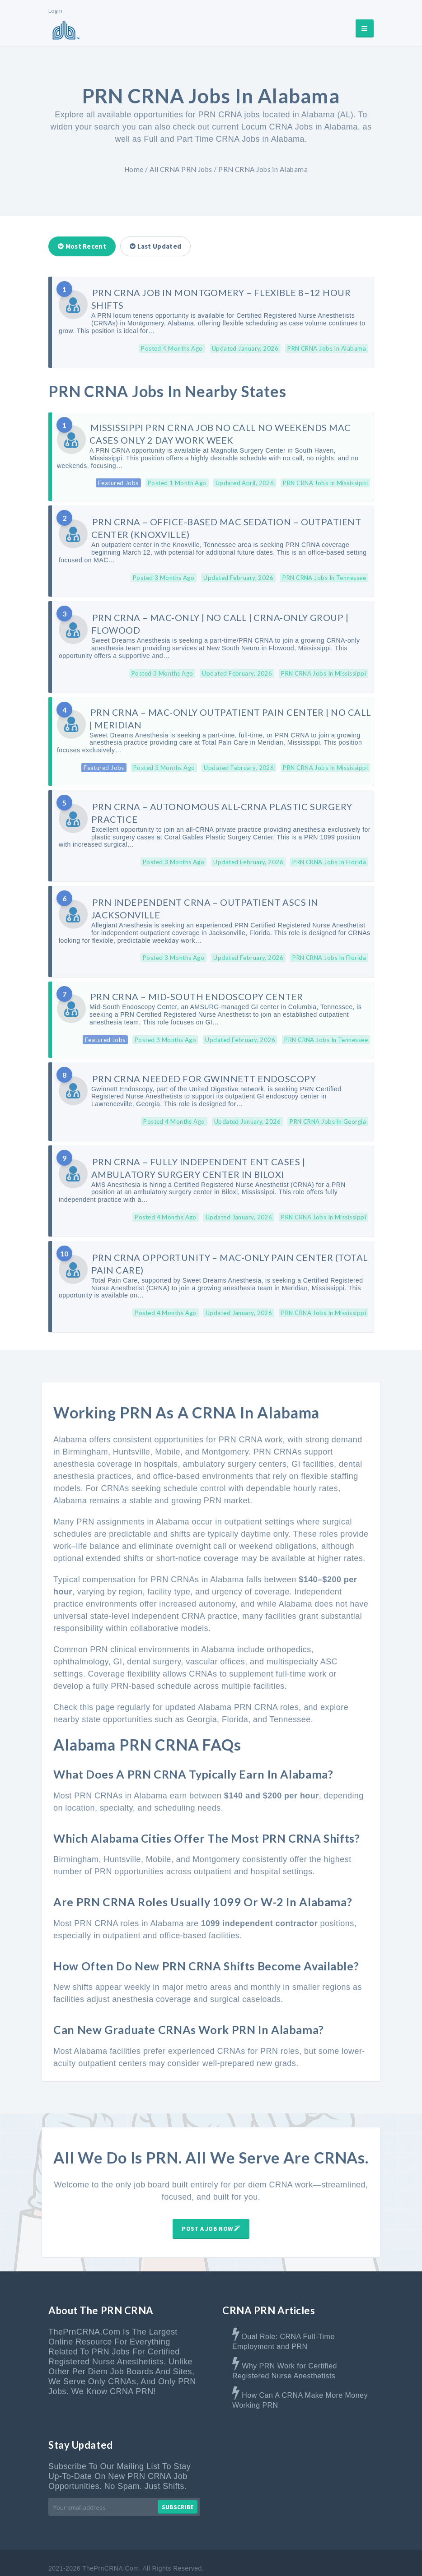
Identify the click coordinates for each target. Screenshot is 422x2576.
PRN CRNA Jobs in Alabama (263, 169)
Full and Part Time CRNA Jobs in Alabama (224, 139)
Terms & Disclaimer (290, 2557)
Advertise (194, 2557)
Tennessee (290, 1698)
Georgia (202, 1698)
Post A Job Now (211, 2208)
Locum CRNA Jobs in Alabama (299, 126)
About (155, 2557)
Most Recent (82, 246)
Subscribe (177, 2486)
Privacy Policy (353, 2557)
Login (55, 10)
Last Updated (155, 246)
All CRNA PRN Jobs (181, 169)
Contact (235, 2557)
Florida (235, 1698)
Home (134, 169)
